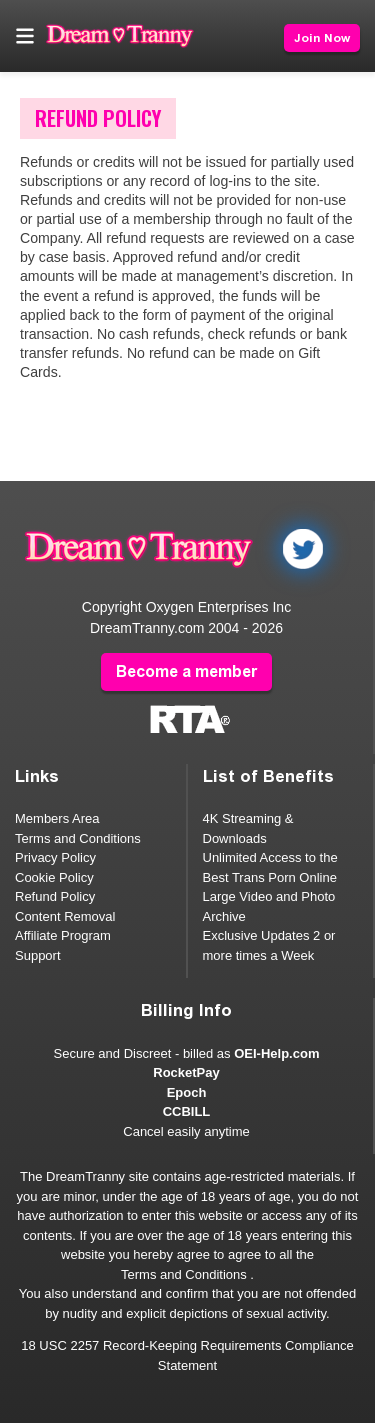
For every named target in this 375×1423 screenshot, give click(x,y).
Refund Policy (55, 896)
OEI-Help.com (276, 1053)
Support (38, 955)
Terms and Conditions (78, 838)
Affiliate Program (63, 935)
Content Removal (65, 916)
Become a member (186, 671)
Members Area (57, 818)
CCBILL (187, 1111)
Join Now (322, 38)
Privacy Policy (55, 857)
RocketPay (186, 1072)
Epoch (187, 1092)
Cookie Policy (54, 877)
